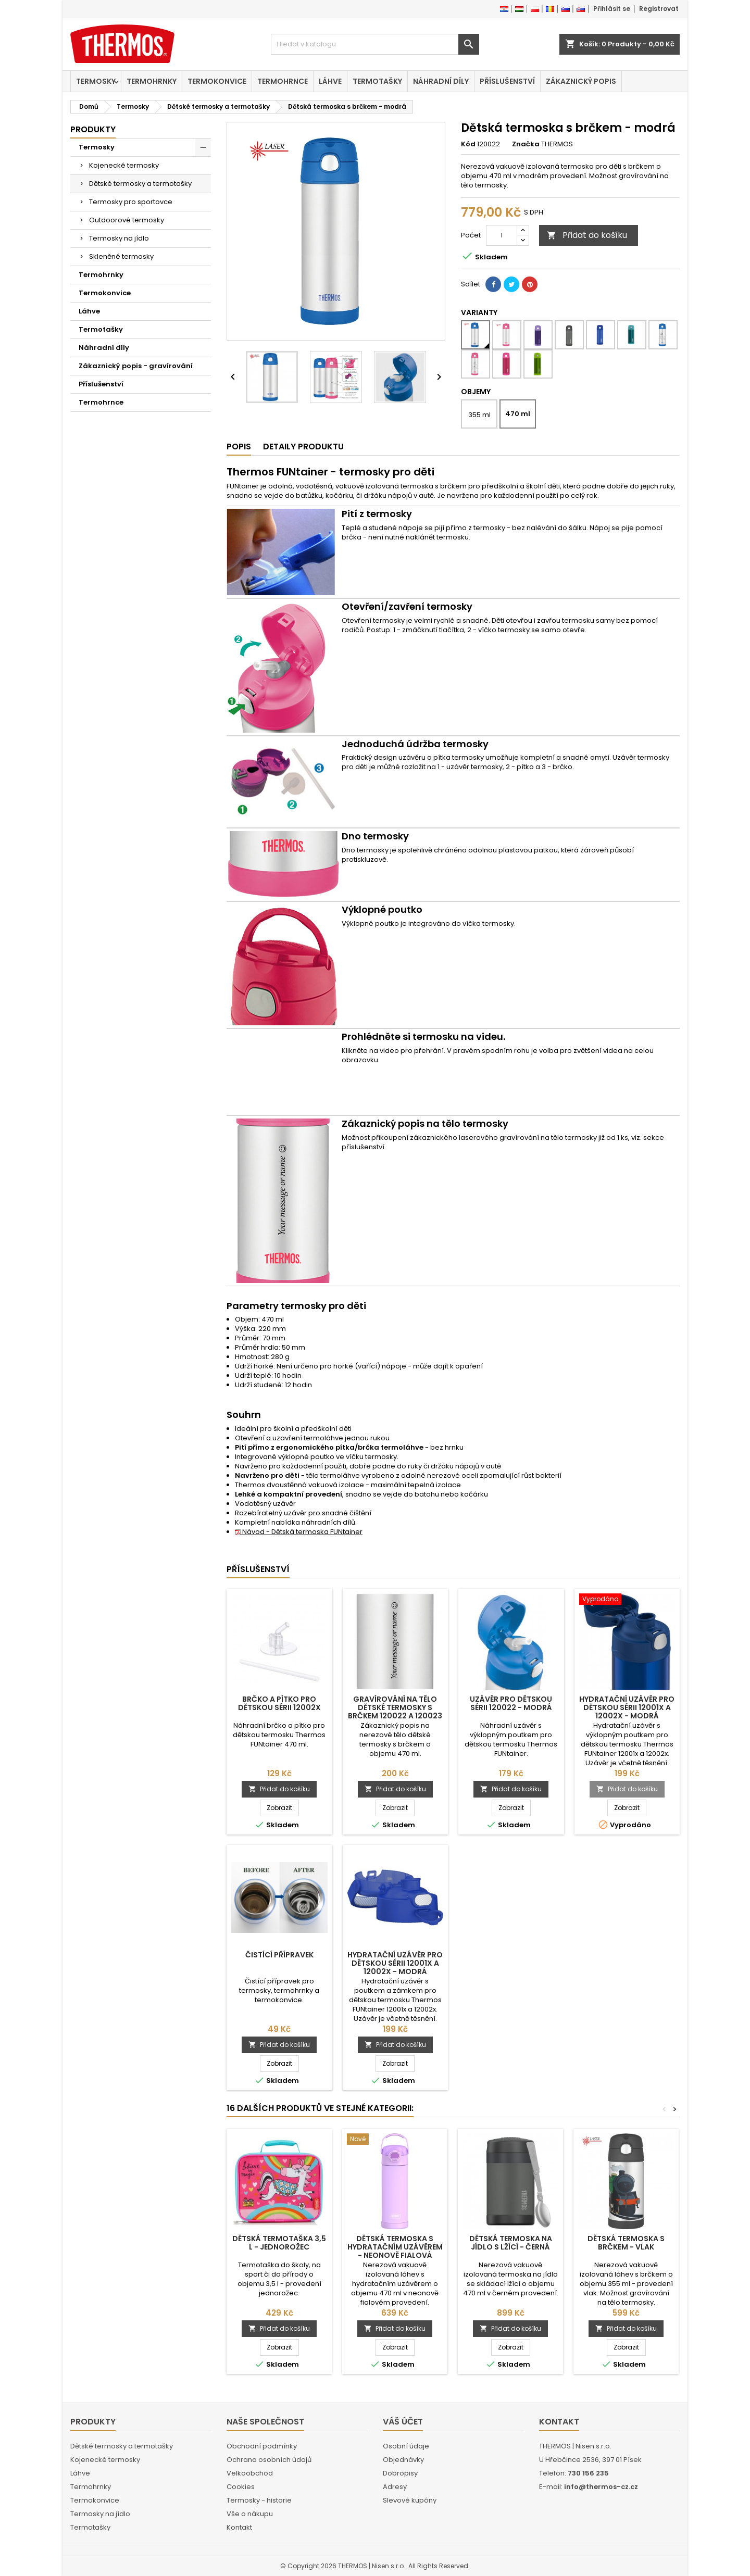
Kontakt (239, 2527)
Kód (468, 144)
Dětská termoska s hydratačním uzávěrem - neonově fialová (395, 2246)
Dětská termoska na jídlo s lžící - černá (510, 2242)
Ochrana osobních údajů (269, 2460)
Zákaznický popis (581, 81)
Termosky (96, 81)
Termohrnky (152, 81)
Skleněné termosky (121, 256)
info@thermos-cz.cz (601, 2487)
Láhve (330, 81)
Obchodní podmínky (262, 2446)
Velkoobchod (250, 2473)
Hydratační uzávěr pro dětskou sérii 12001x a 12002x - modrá (626, 1707)
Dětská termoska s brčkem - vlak (626, 2242)
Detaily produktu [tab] (303, 447)
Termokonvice (217, 81)
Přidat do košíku (587, 235)
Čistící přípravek (279, 1955)
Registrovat (659, 8)
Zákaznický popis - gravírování (136, 366)
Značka (526, 144)
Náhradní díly (441, 81)
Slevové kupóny (409, 2500)
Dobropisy (400, 2473)
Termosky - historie (259, 2500)
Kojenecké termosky (124, 165)
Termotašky (377, 81)
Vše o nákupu (250, 2514)
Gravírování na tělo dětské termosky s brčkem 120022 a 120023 (395, 1707)
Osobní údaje (406, 2446)
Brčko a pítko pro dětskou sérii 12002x (279, 1703)
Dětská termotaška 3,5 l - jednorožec (279, 2242)
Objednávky (403, 2460)
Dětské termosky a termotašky (140, 184)
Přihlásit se (611, 8)
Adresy (395, 2487)
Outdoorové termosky (126, 220)
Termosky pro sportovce (130, 202)
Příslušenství (507, 81)
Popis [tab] (239, 447)
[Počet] (501, 235)
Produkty (93, 129)
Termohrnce (282, 81)
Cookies (241, 2487)
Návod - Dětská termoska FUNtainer (298, 1532)
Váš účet (403, 2422)
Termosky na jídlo (119, 238)
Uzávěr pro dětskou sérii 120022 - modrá (511, 1703)
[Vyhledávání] (375, 44)
